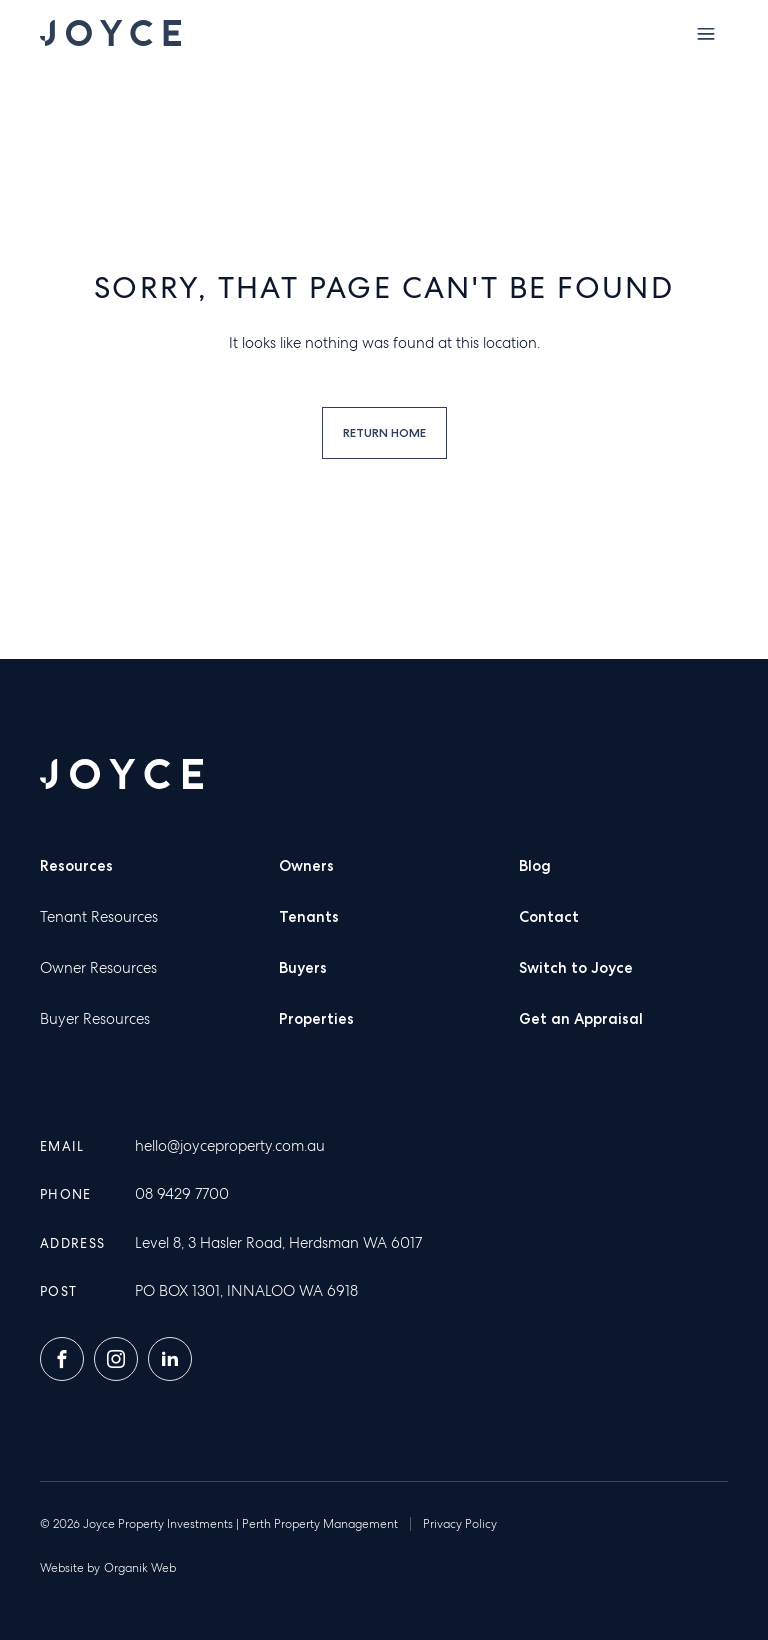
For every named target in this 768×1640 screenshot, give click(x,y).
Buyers (303, 968)
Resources (76, 866)
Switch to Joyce (576, 968)
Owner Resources (98, 968)
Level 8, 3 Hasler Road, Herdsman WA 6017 (278, 1243)
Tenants (309, 917)
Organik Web (140, 1568)
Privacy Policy (460, 1524)
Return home (384, 432)
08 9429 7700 (182, 1194)
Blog (535, 866)
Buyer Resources (95, 1019)
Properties (316, 1019)
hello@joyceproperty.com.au (230, 1146)
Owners (306, 866)
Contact (549, 917)
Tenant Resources (99, 917)
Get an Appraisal (581, 1019)
